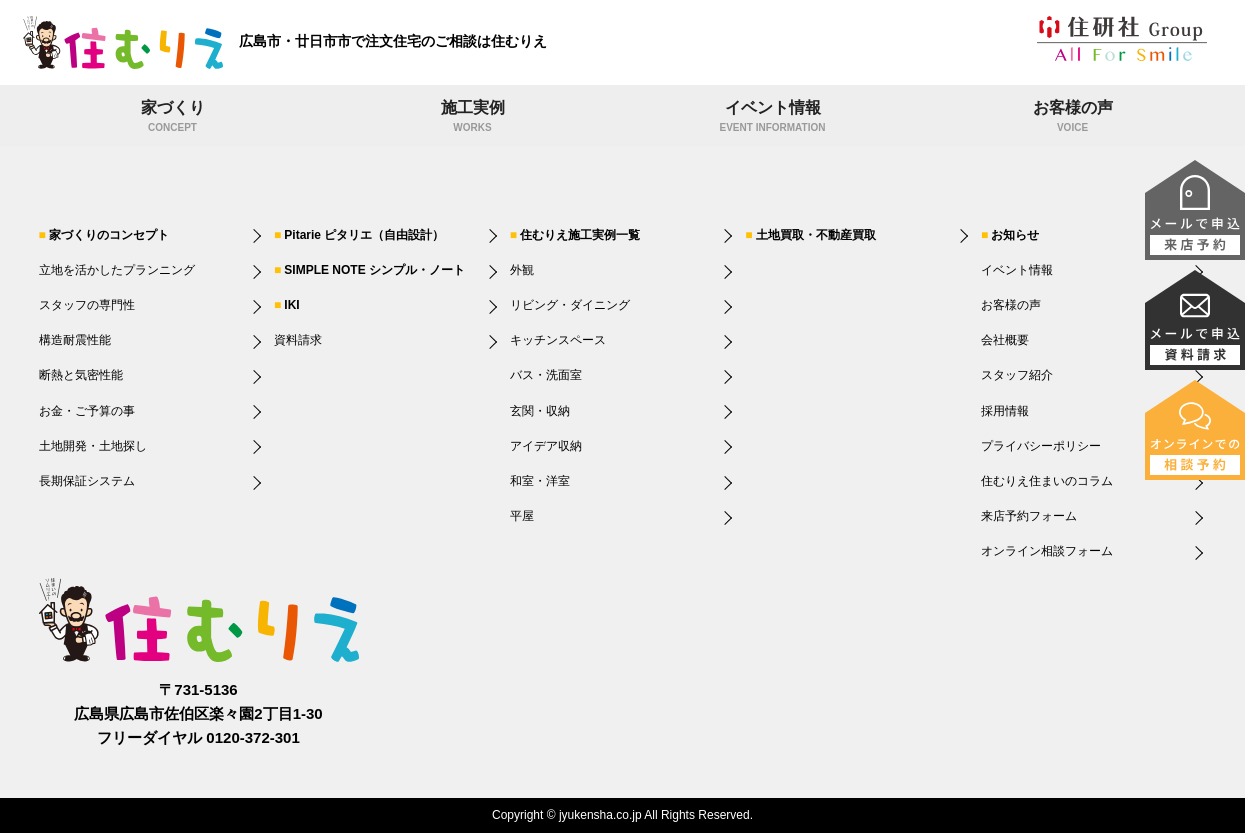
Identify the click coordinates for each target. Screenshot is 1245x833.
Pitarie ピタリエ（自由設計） (364, 235)
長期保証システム (87, 481)
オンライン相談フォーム (1047, 551)
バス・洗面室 (546, 375)
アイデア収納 (546, 446)
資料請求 (298, 340)
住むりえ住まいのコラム (1047, 481)
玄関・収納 (540, 411)
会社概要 (1005, 340)
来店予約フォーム (1029, 516)
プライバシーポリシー (1041, 446)
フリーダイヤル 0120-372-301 (198, 737)
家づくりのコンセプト (109, 235)
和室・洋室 (540, 481)
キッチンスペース (558, 340)
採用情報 (1005, 411)
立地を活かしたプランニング (117, 270)
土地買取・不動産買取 (816, 235)
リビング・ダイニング (570, 305)
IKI (291, 305)
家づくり (173, 118)
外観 (522, 270)
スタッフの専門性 (87, 305)
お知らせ (1015, 235)
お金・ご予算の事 (87, 411)
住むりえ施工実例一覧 (580, 235)
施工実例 (473, 118)
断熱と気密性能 (81, 375)
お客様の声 (1073, 118)
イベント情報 (773, 118)
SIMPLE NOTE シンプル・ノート (374, 270)
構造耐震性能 (75, 340)
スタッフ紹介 (1017, 375)
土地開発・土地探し (93, 446)
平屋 (522, 516)
